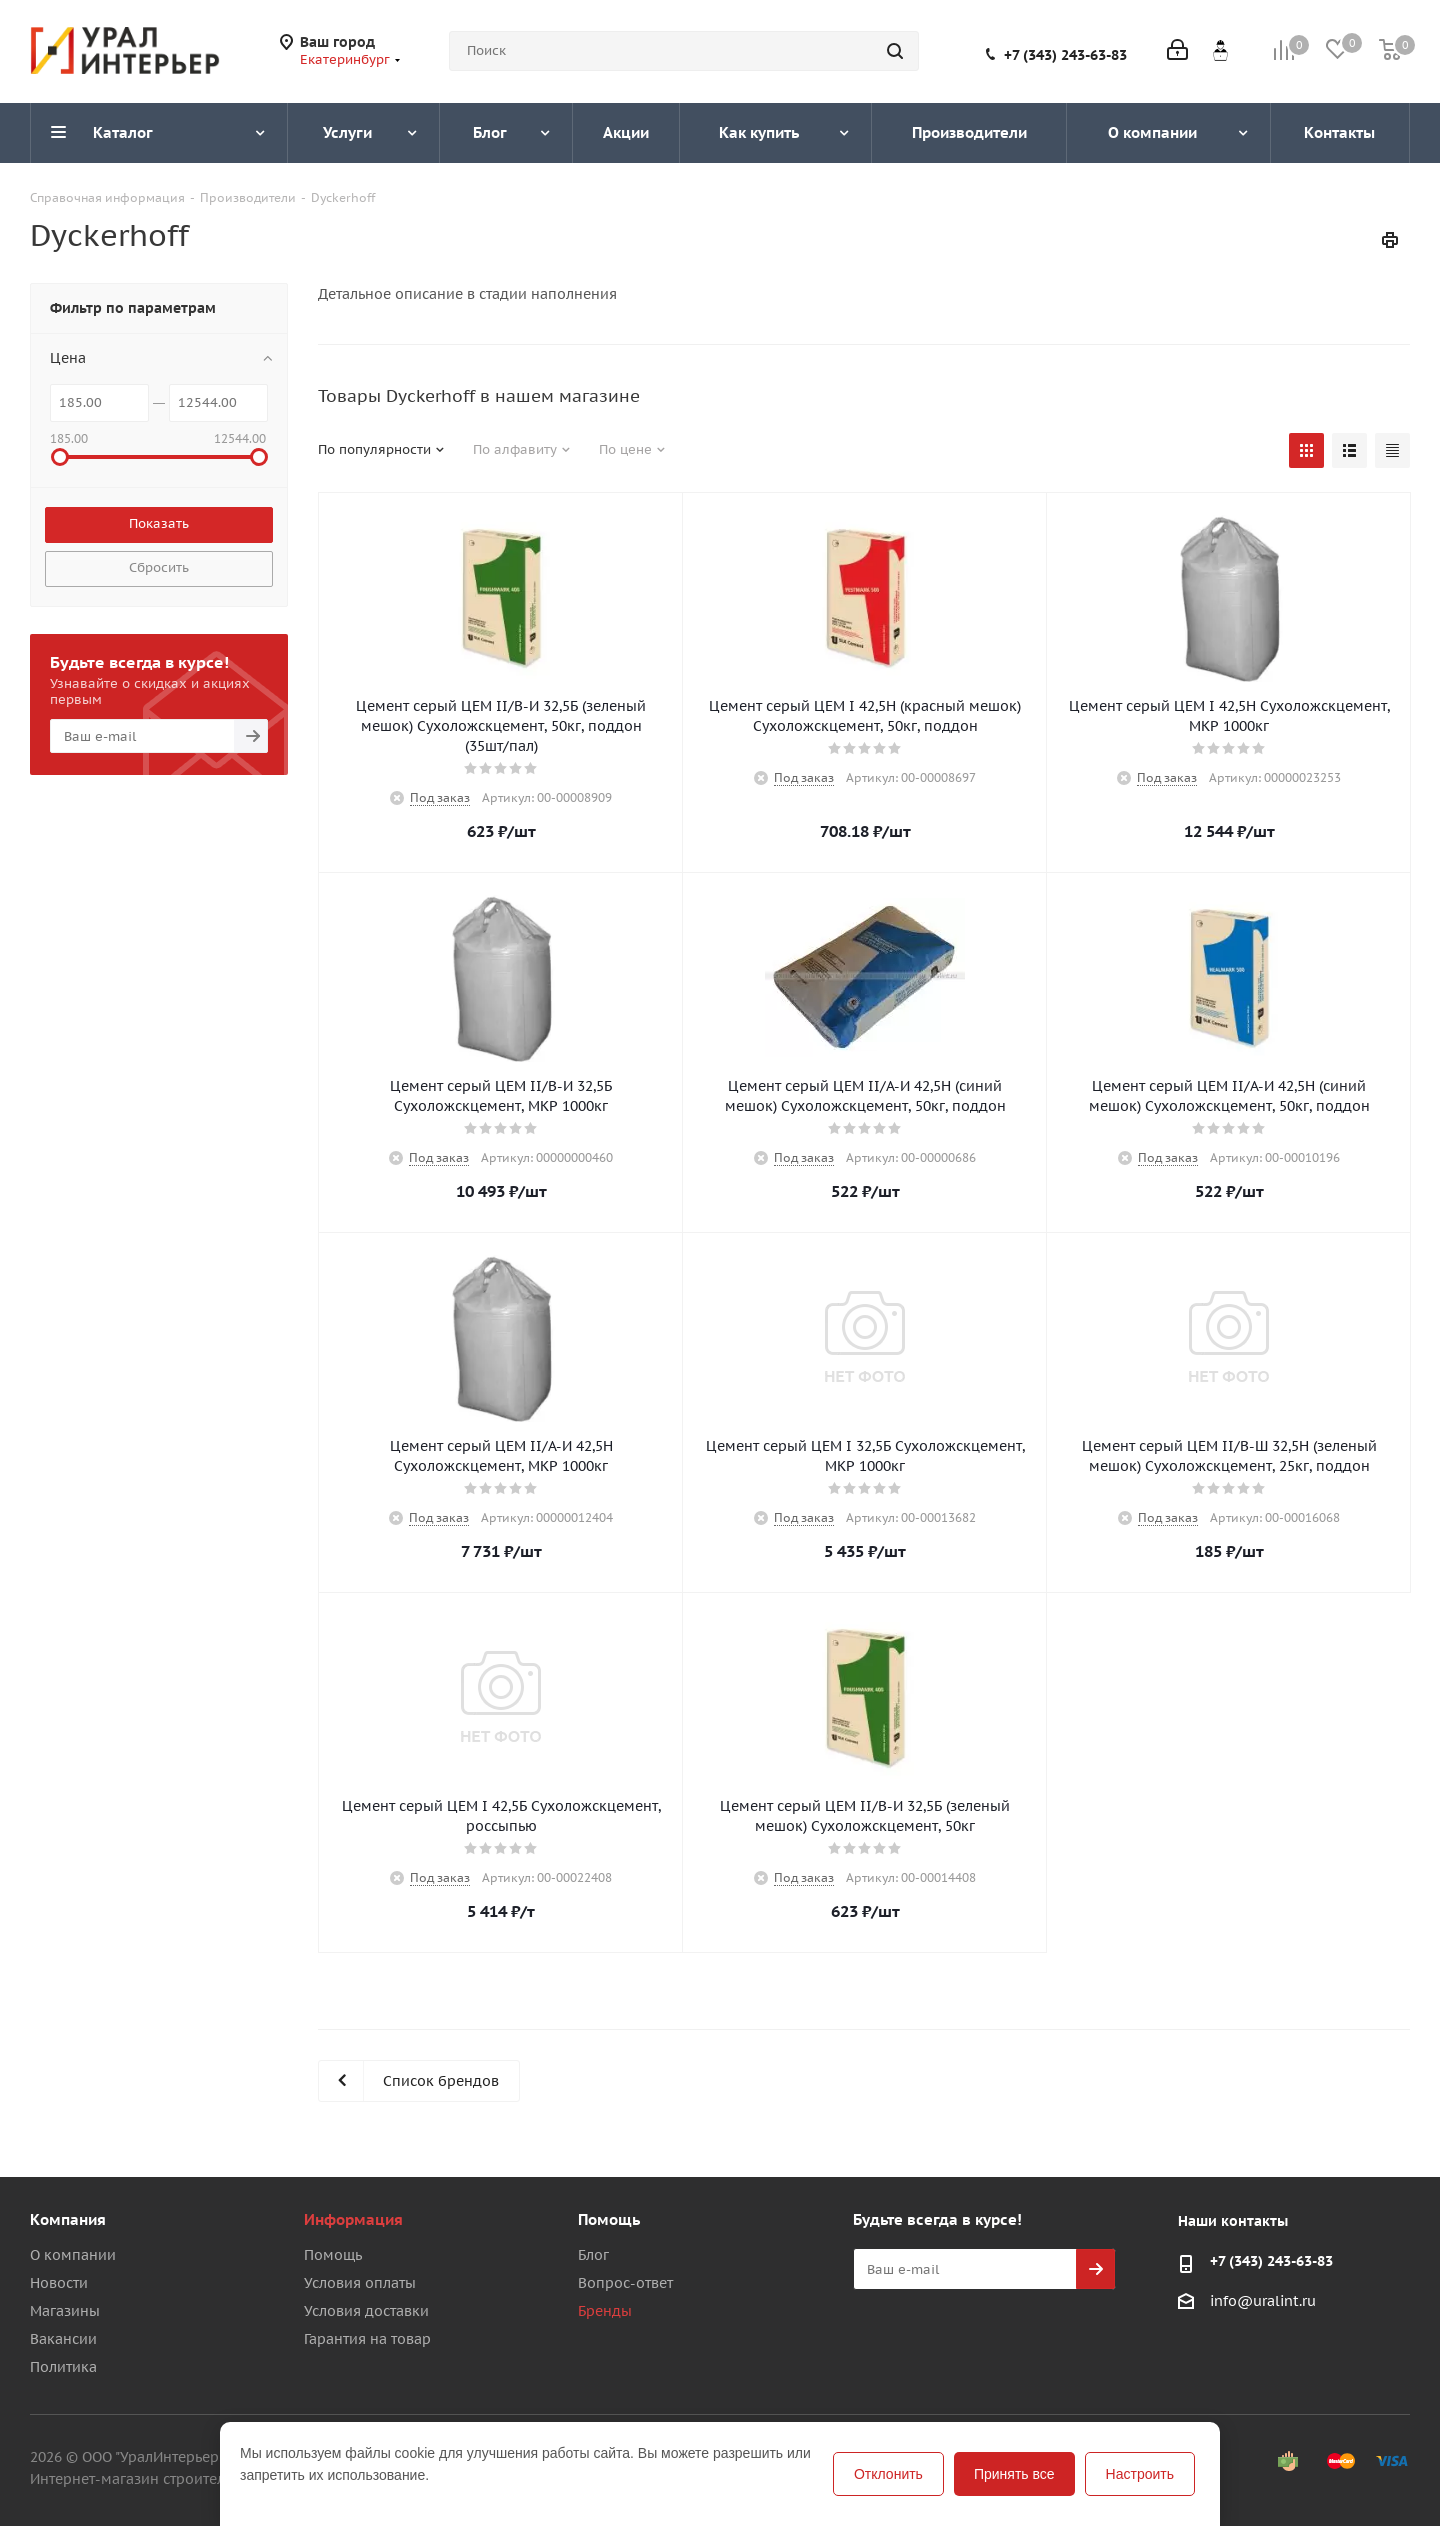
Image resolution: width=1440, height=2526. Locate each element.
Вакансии (63, 2339)
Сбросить (159, 567)
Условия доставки (366, 2311)
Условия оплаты (360, 2283)
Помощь (333, 2255)
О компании (73, 2255)
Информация (353, 2219)
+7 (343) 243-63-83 (1065, 55)
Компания (68, 2219)
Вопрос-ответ (625, 2283)
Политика (63, 2367)
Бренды (605, 2311)
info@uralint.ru (1263, 2301)
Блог (593, 2255)
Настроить (1140, 2474)
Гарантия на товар (367, 2339)
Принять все (1014, 2474)
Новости (59, 2283)
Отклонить (888, 2474)
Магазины (65, 2311)
